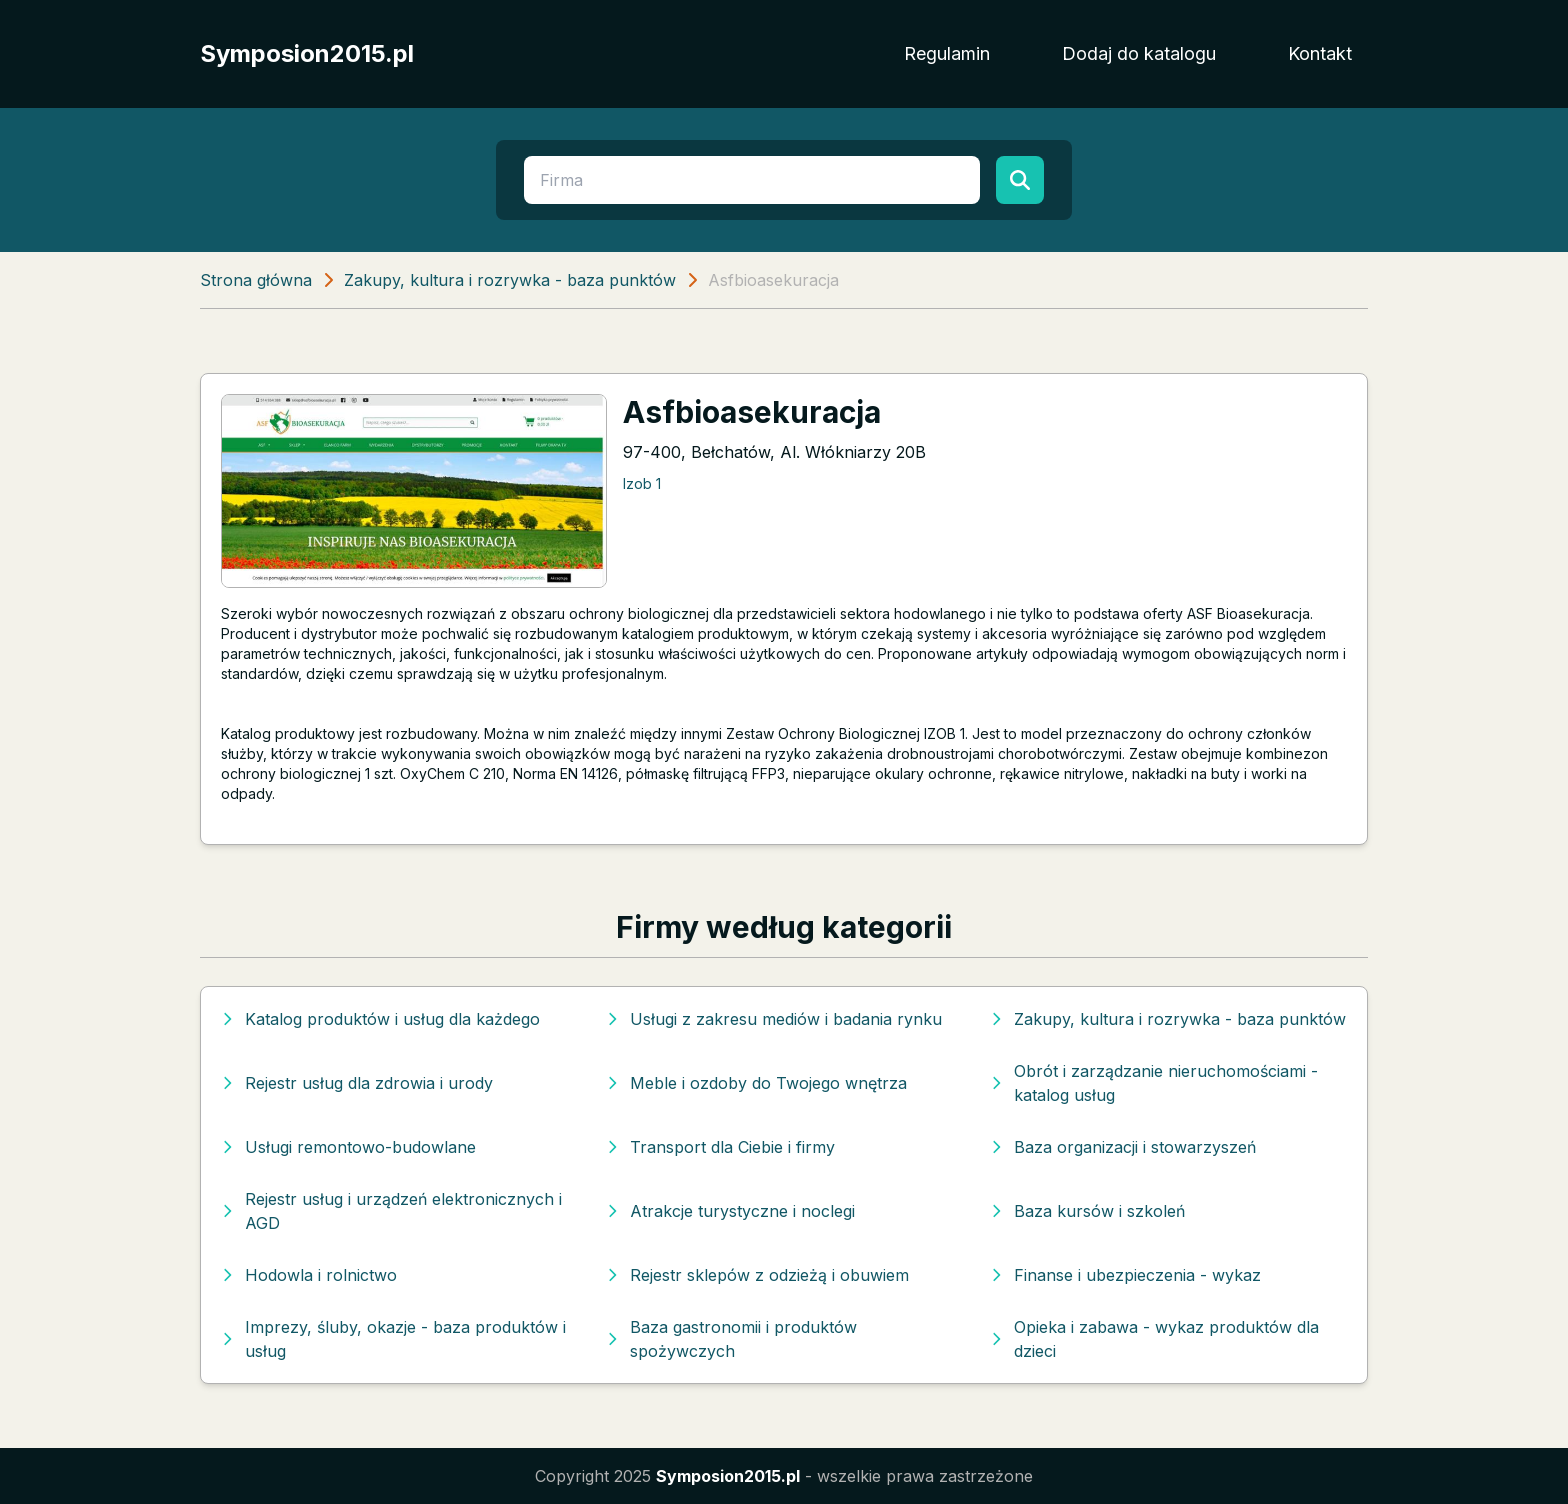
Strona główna (256, 280)
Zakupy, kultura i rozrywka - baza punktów (510, 280)
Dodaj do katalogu (1139, 53)
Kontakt (1320, 53)
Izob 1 (642, 483)
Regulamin (947, 53)
